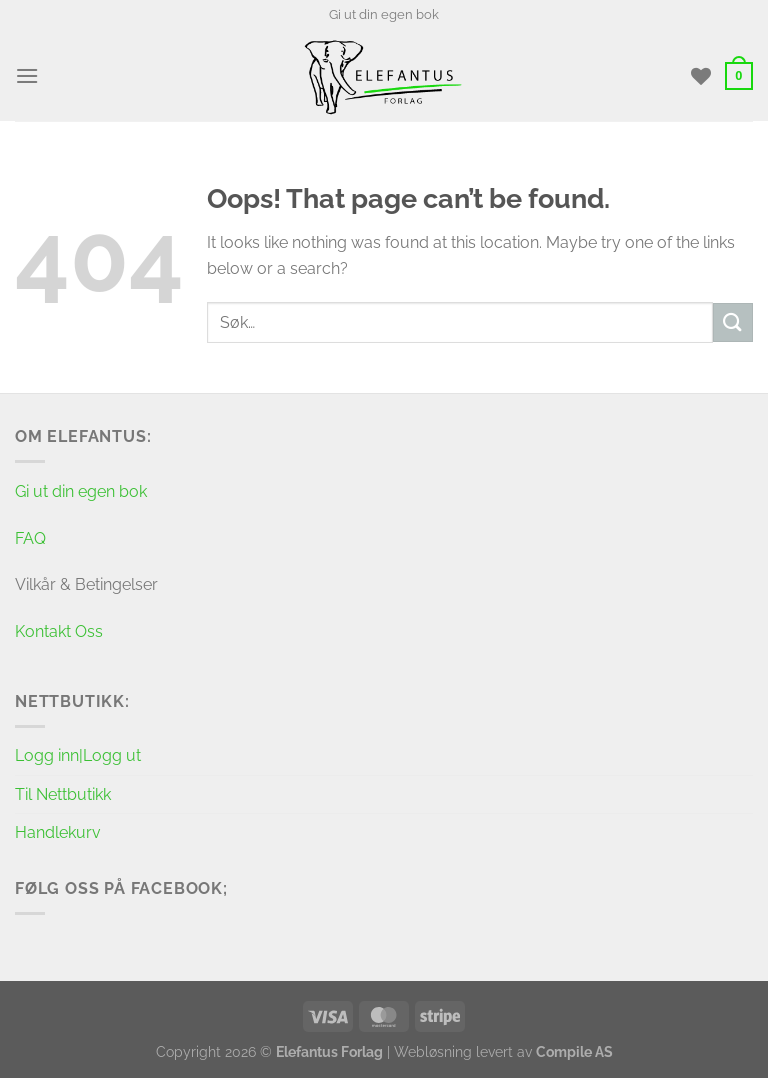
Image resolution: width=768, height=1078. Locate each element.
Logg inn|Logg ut (78, 755)
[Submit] (733, 322)
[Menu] (27, 75)
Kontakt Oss (59, 631)
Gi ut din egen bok (384, 14)
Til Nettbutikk (63, 794)
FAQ (30, 538)
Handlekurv (58, 832)
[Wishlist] (701, 76)
